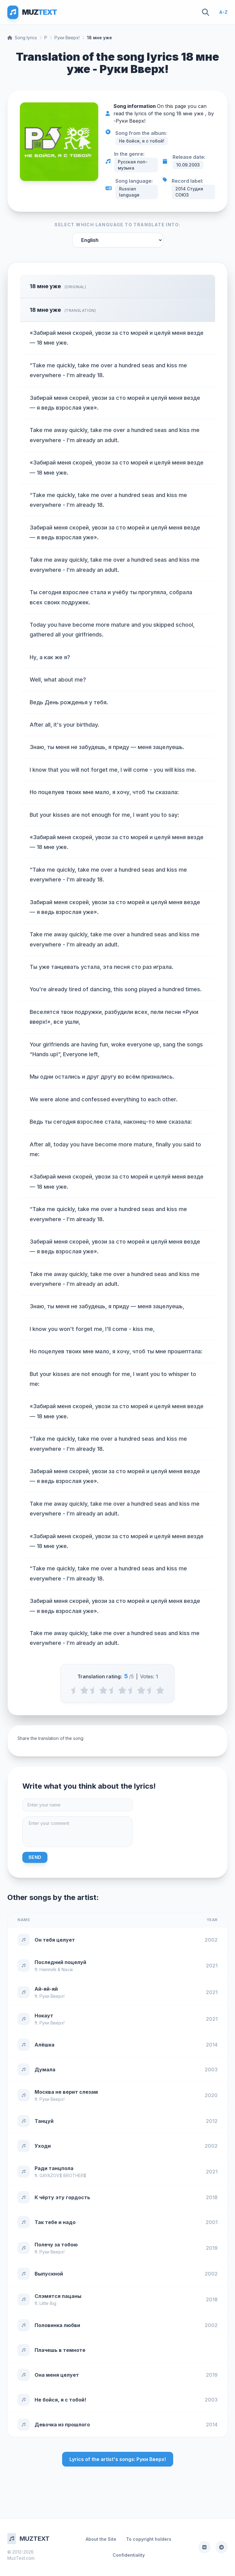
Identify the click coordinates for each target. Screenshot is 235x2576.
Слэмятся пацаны (58, 2296)
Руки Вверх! (67, 37)
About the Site (101, 2539)
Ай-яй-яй (46, 1989)
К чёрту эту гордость (62, 2197)
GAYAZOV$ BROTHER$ (62, 2175)
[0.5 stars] (75, 1690)
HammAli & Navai (56, 1969)
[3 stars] (122, 1690)
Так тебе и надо (55, 2222)
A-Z (223, 12)
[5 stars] (160, 1690)
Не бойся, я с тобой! (60, 2400)
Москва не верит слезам (66, 2092)
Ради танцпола (54, 2168)
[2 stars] (103, 1690)
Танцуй (44, 2121)
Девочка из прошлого (62, 2424)
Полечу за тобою (56, 2245)
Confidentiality (129, 2555)
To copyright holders (148, 2539)
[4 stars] (141, 1690)
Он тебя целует (55, 1940)
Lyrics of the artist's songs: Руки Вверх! (117, 2459)
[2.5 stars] (113, 1690)
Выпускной (49, 2274)
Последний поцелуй (60, 1962)
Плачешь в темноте (60, 2350)
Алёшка (44, 2045)
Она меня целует (57, 2375)
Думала (45, 2069)
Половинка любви (57, 2325)
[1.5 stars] (94, 1690)
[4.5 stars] (151, 1690)
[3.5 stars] (132, 1690)
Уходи (43, 2146)
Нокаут (44, 2015)
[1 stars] (84, 1690)
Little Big (47, 2303)
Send (34, 1857)
